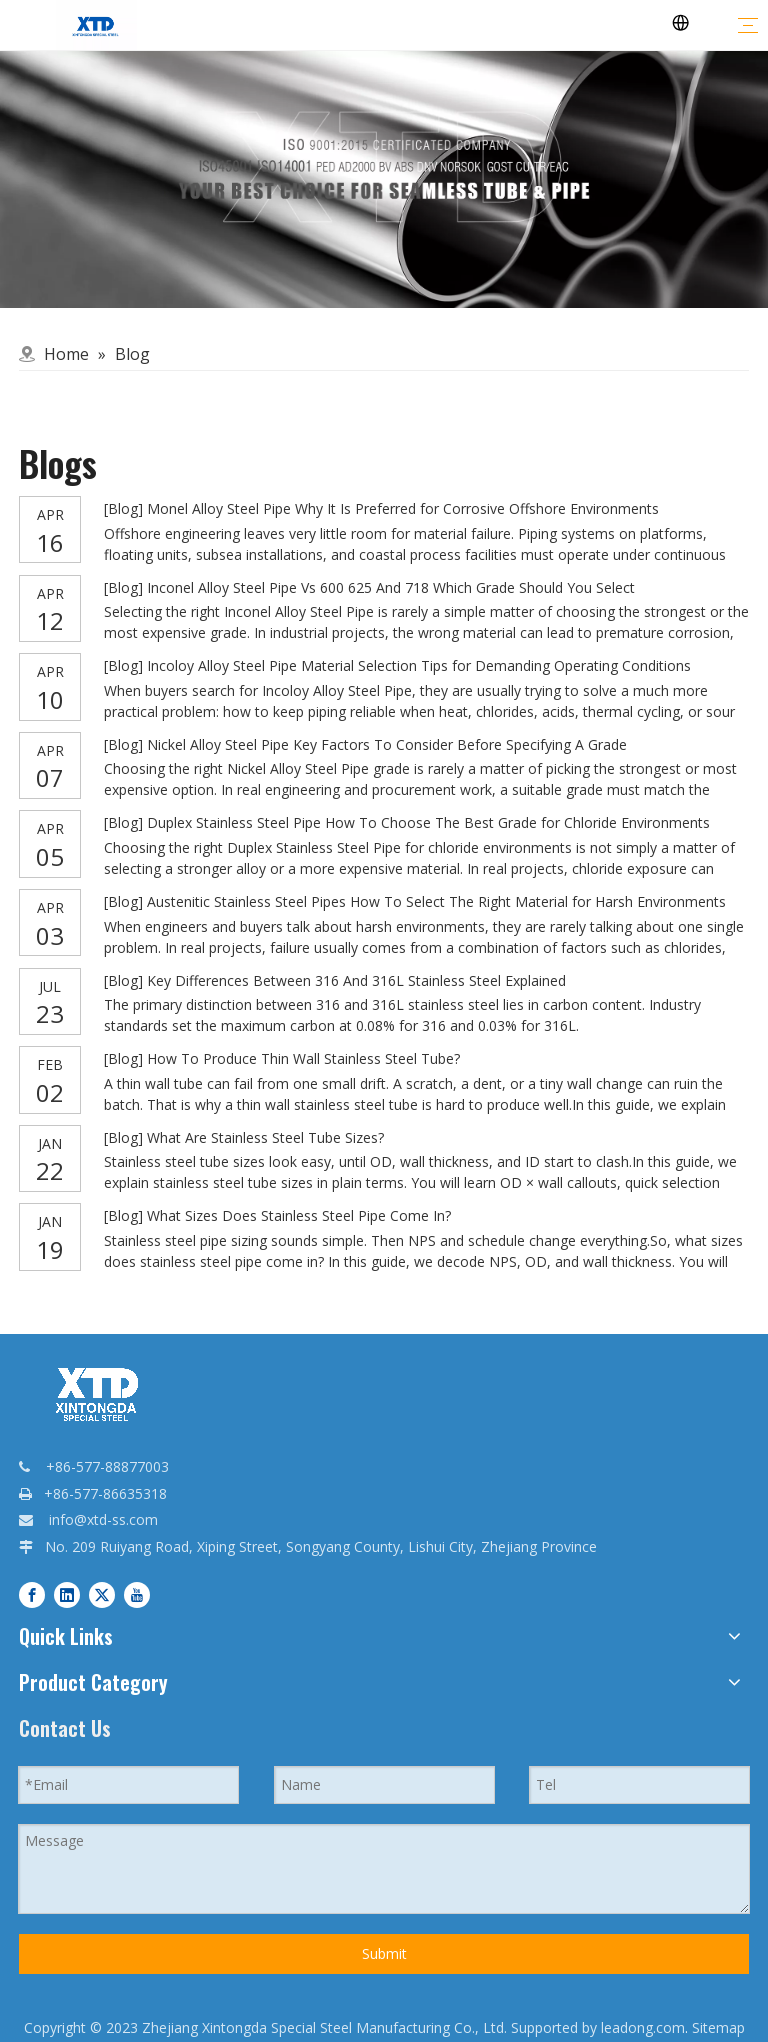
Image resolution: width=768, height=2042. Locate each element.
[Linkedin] (67, 1593)
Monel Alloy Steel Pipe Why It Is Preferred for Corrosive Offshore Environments (403, 508)
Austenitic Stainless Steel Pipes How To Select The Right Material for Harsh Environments (436, 901)
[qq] (384, 179)
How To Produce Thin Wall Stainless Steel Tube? (303, 1058)
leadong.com (643, 2027)
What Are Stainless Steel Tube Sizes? (265, 1137)
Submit (384, 1953)
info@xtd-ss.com (103, 1519)
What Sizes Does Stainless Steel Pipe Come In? (299, 1215)
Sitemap (718, 2027)
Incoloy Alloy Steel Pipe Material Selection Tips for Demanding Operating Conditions (419, 665)
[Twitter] (102, 1593)
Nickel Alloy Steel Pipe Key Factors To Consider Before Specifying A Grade (387, 744)
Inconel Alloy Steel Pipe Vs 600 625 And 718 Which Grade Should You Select (391, 587)
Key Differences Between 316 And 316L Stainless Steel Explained (356, 980)
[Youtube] (137, 1593)
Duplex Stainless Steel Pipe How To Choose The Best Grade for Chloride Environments (428, 822)
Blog (123, 508)
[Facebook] (32, 1593)
